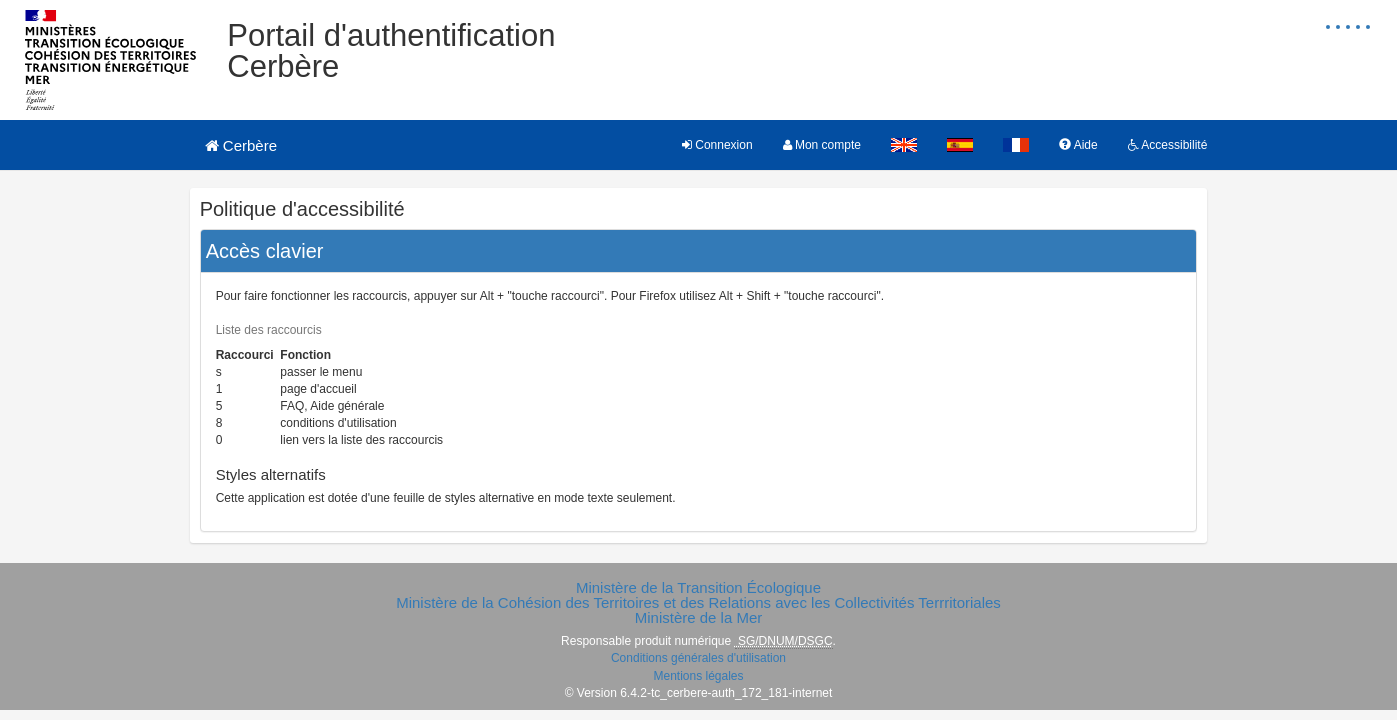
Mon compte (822, 145)
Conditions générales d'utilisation (698, 658)
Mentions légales (698, 676)
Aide (1078, 145)
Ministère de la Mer (699, 617)
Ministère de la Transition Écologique (698, 587)
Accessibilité (1168, 145)
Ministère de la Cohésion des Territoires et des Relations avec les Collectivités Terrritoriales (698, 602)
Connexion (717, 145)
